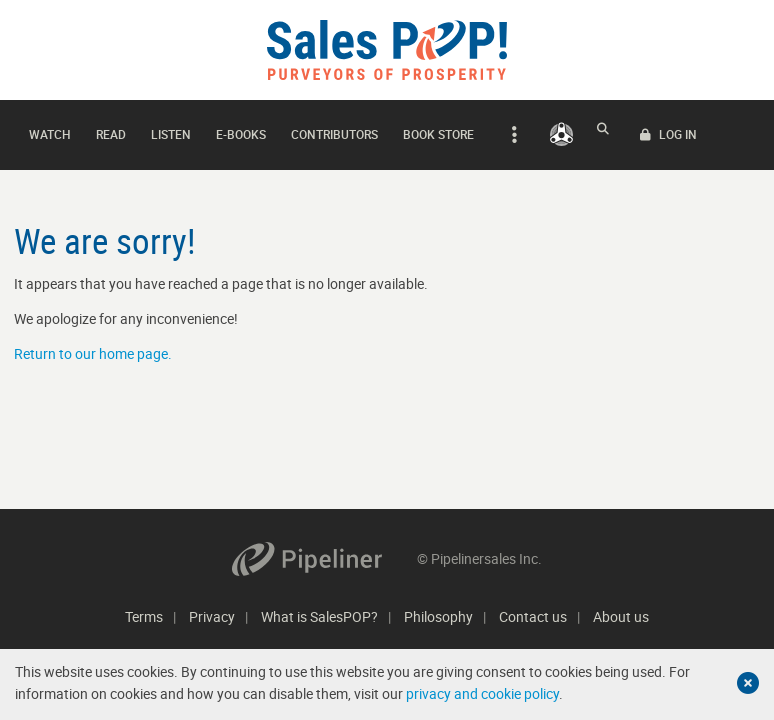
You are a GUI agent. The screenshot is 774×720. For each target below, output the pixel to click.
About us (621, 616)
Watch (50, 129)
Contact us (533, 616)
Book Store (438, 129)
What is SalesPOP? (319, 616)
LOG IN (722, 130)
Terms (144, 616)
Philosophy (438, 616)
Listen (171, 129)
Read (111, 129)
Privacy (212, 616)
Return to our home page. (93, 343)
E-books (241, 129)
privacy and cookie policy (482, 693)
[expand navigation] (511, 130)
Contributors (334, 129)
